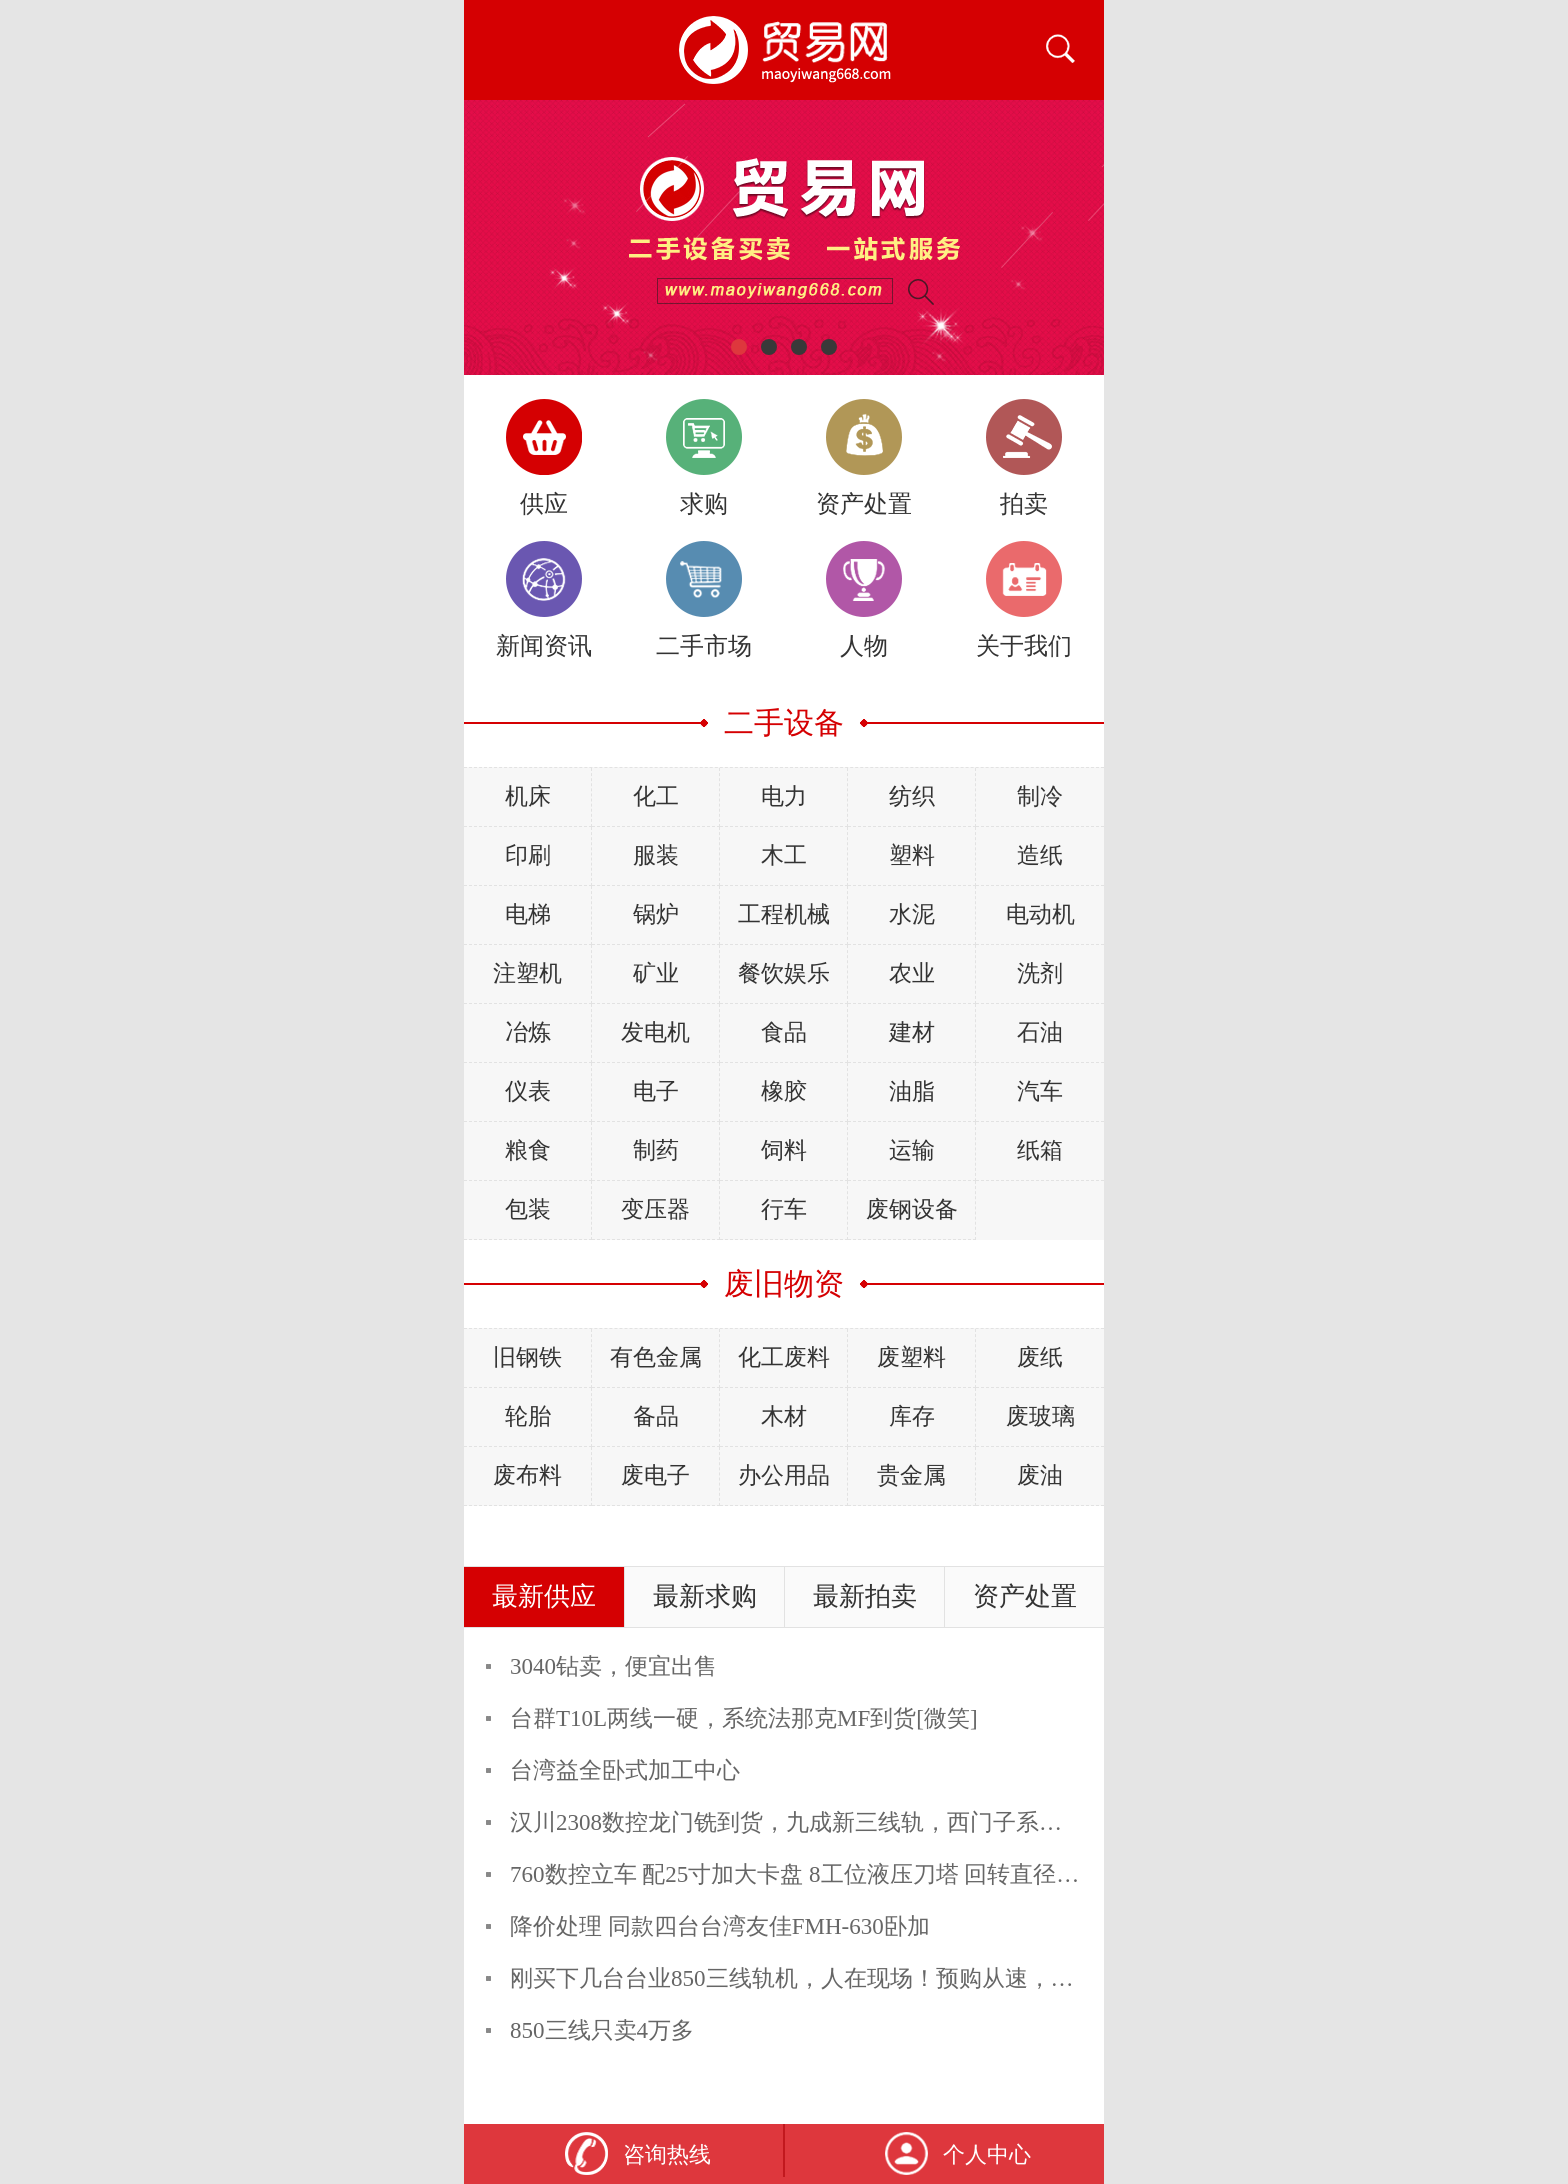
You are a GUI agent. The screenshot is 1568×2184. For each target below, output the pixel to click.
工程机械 (784, 914)
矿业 (656, 973)
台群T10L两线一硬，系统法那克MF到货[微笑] (744, 1718)
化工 (656, 796)
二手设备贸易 (784, 50)
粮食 (528, 1150)
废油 (1040, 1475)
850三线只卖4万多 (602, 2030)
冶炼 (528, 1032)
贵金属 (911, 1475)
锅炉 (656, 914)
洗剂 (1040, 973)
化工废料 (784, 1357)
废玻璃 (1040, 1416)
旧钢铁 (527, 1357)
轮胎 (528, 1416)
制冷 (1040, 796)
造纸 (1040, 855)
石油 (1040, 1032)
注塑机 (527, 973)
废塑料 (911, 1357)
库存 (912, 1416)
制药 (656, 1150)
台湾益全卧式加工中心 (625, 1770)
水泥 (912, 914)
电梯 (528, 914)
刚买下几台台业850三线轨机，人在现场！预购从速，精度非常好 (838, 1978)
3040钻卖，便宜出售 (613, 1666)
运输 (912, 1150)
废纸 (1040, 1357)
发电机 (655, 1032)
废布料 (527, 1475)
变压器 (655, 1209)
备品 (656, 1416)
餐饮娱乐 (784, 973)
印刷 (528, 855)
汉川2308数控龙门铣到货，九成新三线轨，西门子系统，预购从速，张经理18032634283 (953, 1822)
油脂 (912, 1091)
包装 (528, 1209)
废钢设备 (912, 1209)
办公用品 (784, 1475)
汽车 (1040, 1091)
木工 (784, 855)
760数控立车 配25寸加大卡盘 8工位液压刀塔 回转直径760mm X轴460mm (876, 1874)
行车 (784, 1209)
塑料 (912, 855)
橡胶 (784, 1091)
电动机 (1040, 914)
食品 (784, 1032)
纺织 (912, 796)
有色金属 (656, 1357)
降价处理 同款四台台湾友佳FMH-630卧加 (720, 1926)
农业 (912, 973)
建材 (912, 1032)
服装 (656, 855)
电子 (656, 1091)
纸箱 (1040, 1150)
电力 (784, 796)
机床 (528, 796)
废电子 (655, 1475)
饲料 (784, 1150)
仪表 (528, 1091)
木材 (784, 1416)
